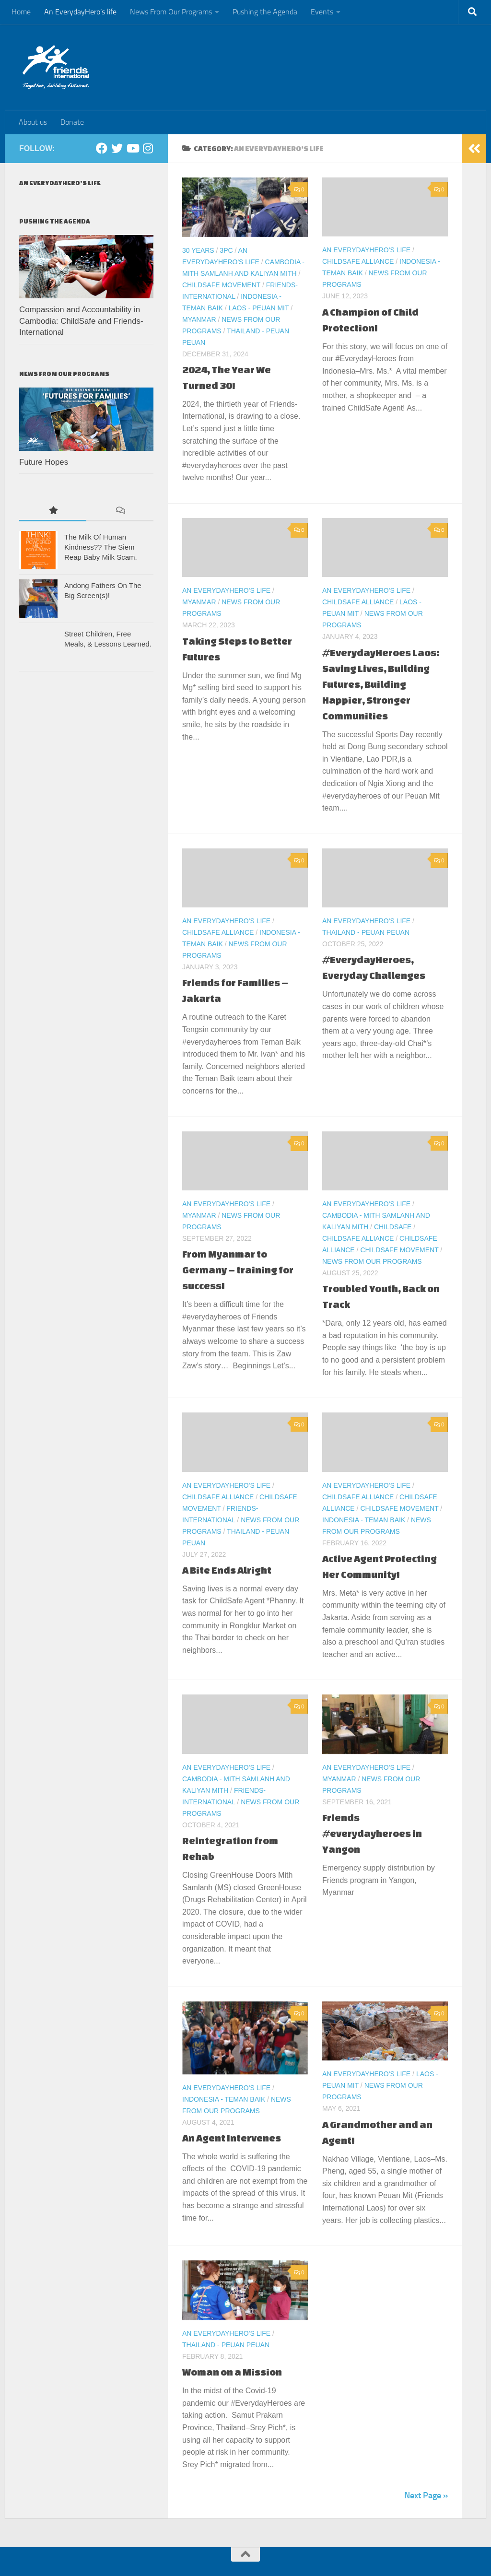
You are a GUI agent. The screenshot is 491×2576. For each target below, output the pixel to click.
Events (322, 11)
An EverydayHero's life (366, 250)
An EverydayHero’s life (80, 11)
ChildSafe (393, 1227)
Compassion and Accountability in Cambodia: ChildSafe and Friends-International (81, 321)
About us (33, 122)
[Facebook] (101, 148)
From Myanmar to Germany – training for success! (237, 1269)
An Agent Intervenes (231, 2137)
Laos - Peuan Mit (258, 308)
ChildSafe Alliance (358, 261)
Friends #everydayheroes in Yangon (372, 1833)
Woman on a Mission (232, 2371)
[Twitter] (117, 148)
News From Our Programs (171, 11)
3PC (226, 250)
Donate (72, 122)
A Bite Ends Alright (226, 1570)
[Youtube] (132, 148)
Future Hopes (43, 462)
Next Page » (426, 2495)
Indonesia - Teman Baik (363, 1520)
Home (21, 11)
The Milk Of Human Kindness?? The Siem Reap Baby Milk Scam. (100, 547)
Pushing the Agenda (265, 11)
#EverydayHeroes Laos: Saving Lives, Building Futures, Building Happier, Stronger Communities (380, 684)
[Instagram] (147, 148)
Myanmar (199, 319)
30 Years (198, 250)
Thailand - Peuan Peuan (365, 932)
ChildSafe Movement (221, 285)
